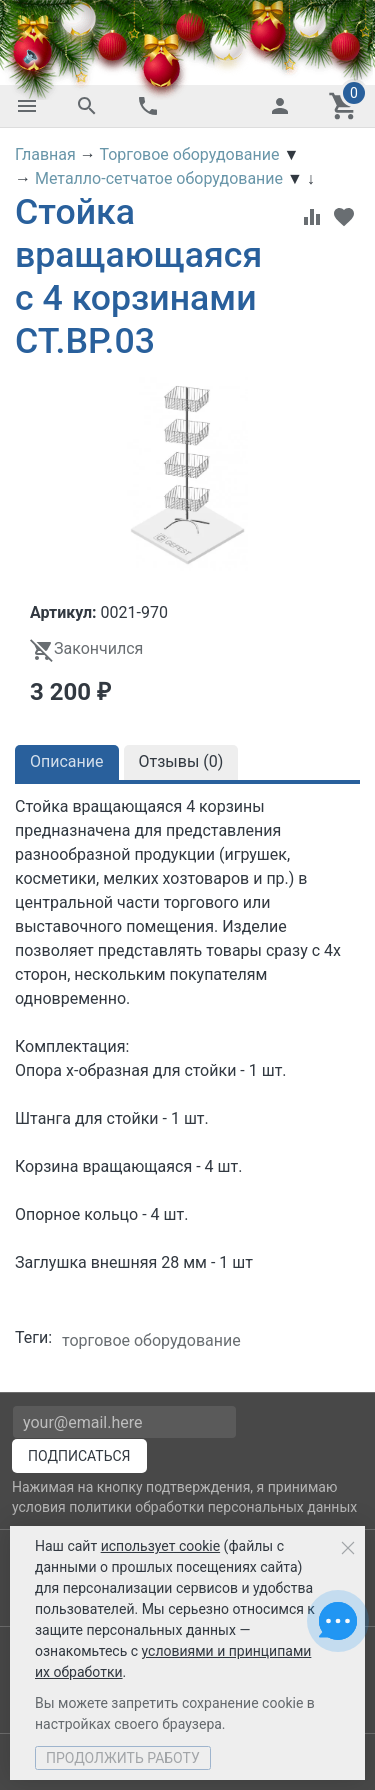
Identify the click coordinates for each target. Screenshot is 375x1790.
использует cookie (160, 1546)
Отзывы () (181, 761)
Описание (67, 761)
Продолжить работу (123, 1758)
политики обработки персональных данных (213, 1507)
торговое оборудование (151, 1340)
